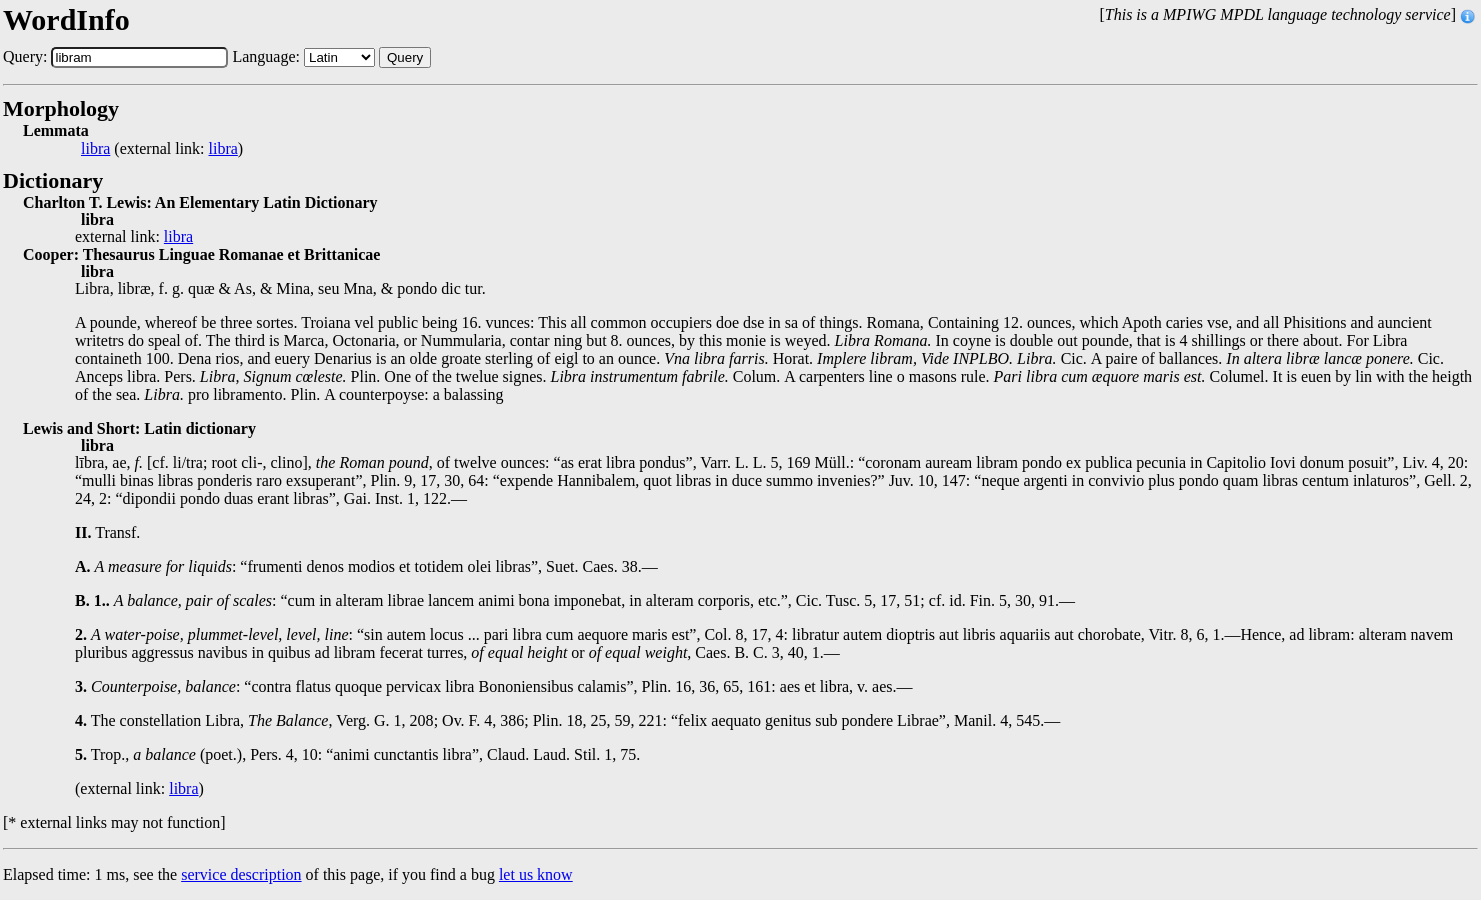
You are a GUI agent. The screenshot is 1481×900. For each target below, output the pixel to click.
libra (95, 149)
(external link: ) (162, 149)
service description (241, 874)
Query (405, 57)
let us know (536, 874)
